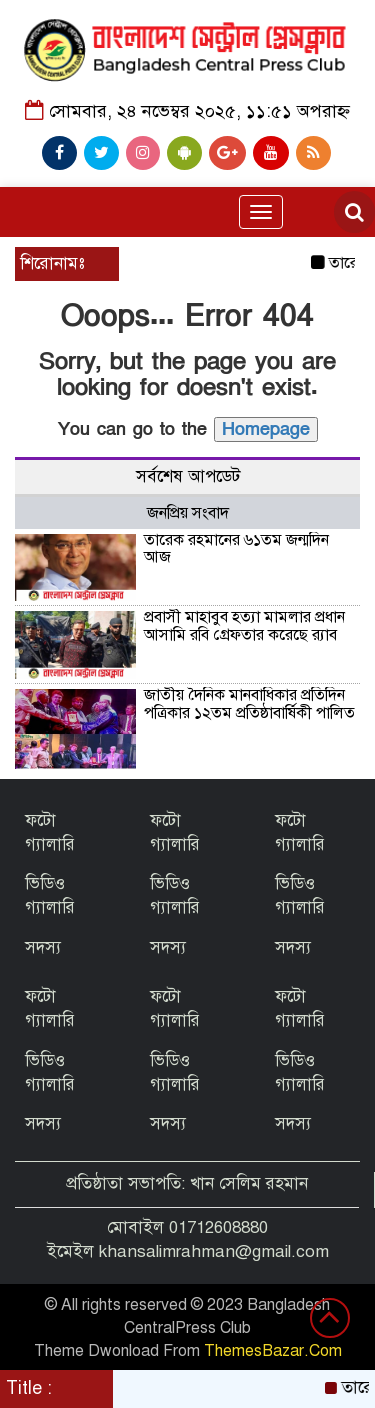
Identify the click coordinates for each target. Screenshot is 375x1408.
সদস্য (43, 947)
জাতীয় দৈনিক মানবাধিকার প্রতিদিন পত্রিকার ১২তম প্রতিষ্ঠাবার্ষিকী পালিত (249, 704)
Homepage (266, 429)
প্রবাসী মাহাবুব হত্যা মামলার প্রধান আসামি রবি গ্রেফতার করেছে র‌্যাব (244, 626)
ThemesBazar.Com (273, 1351)
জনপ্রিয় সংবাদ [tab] (188, 513)
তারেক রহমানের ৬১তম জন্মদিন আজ (236, 549)
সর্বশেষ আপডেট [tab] (188, 476)
